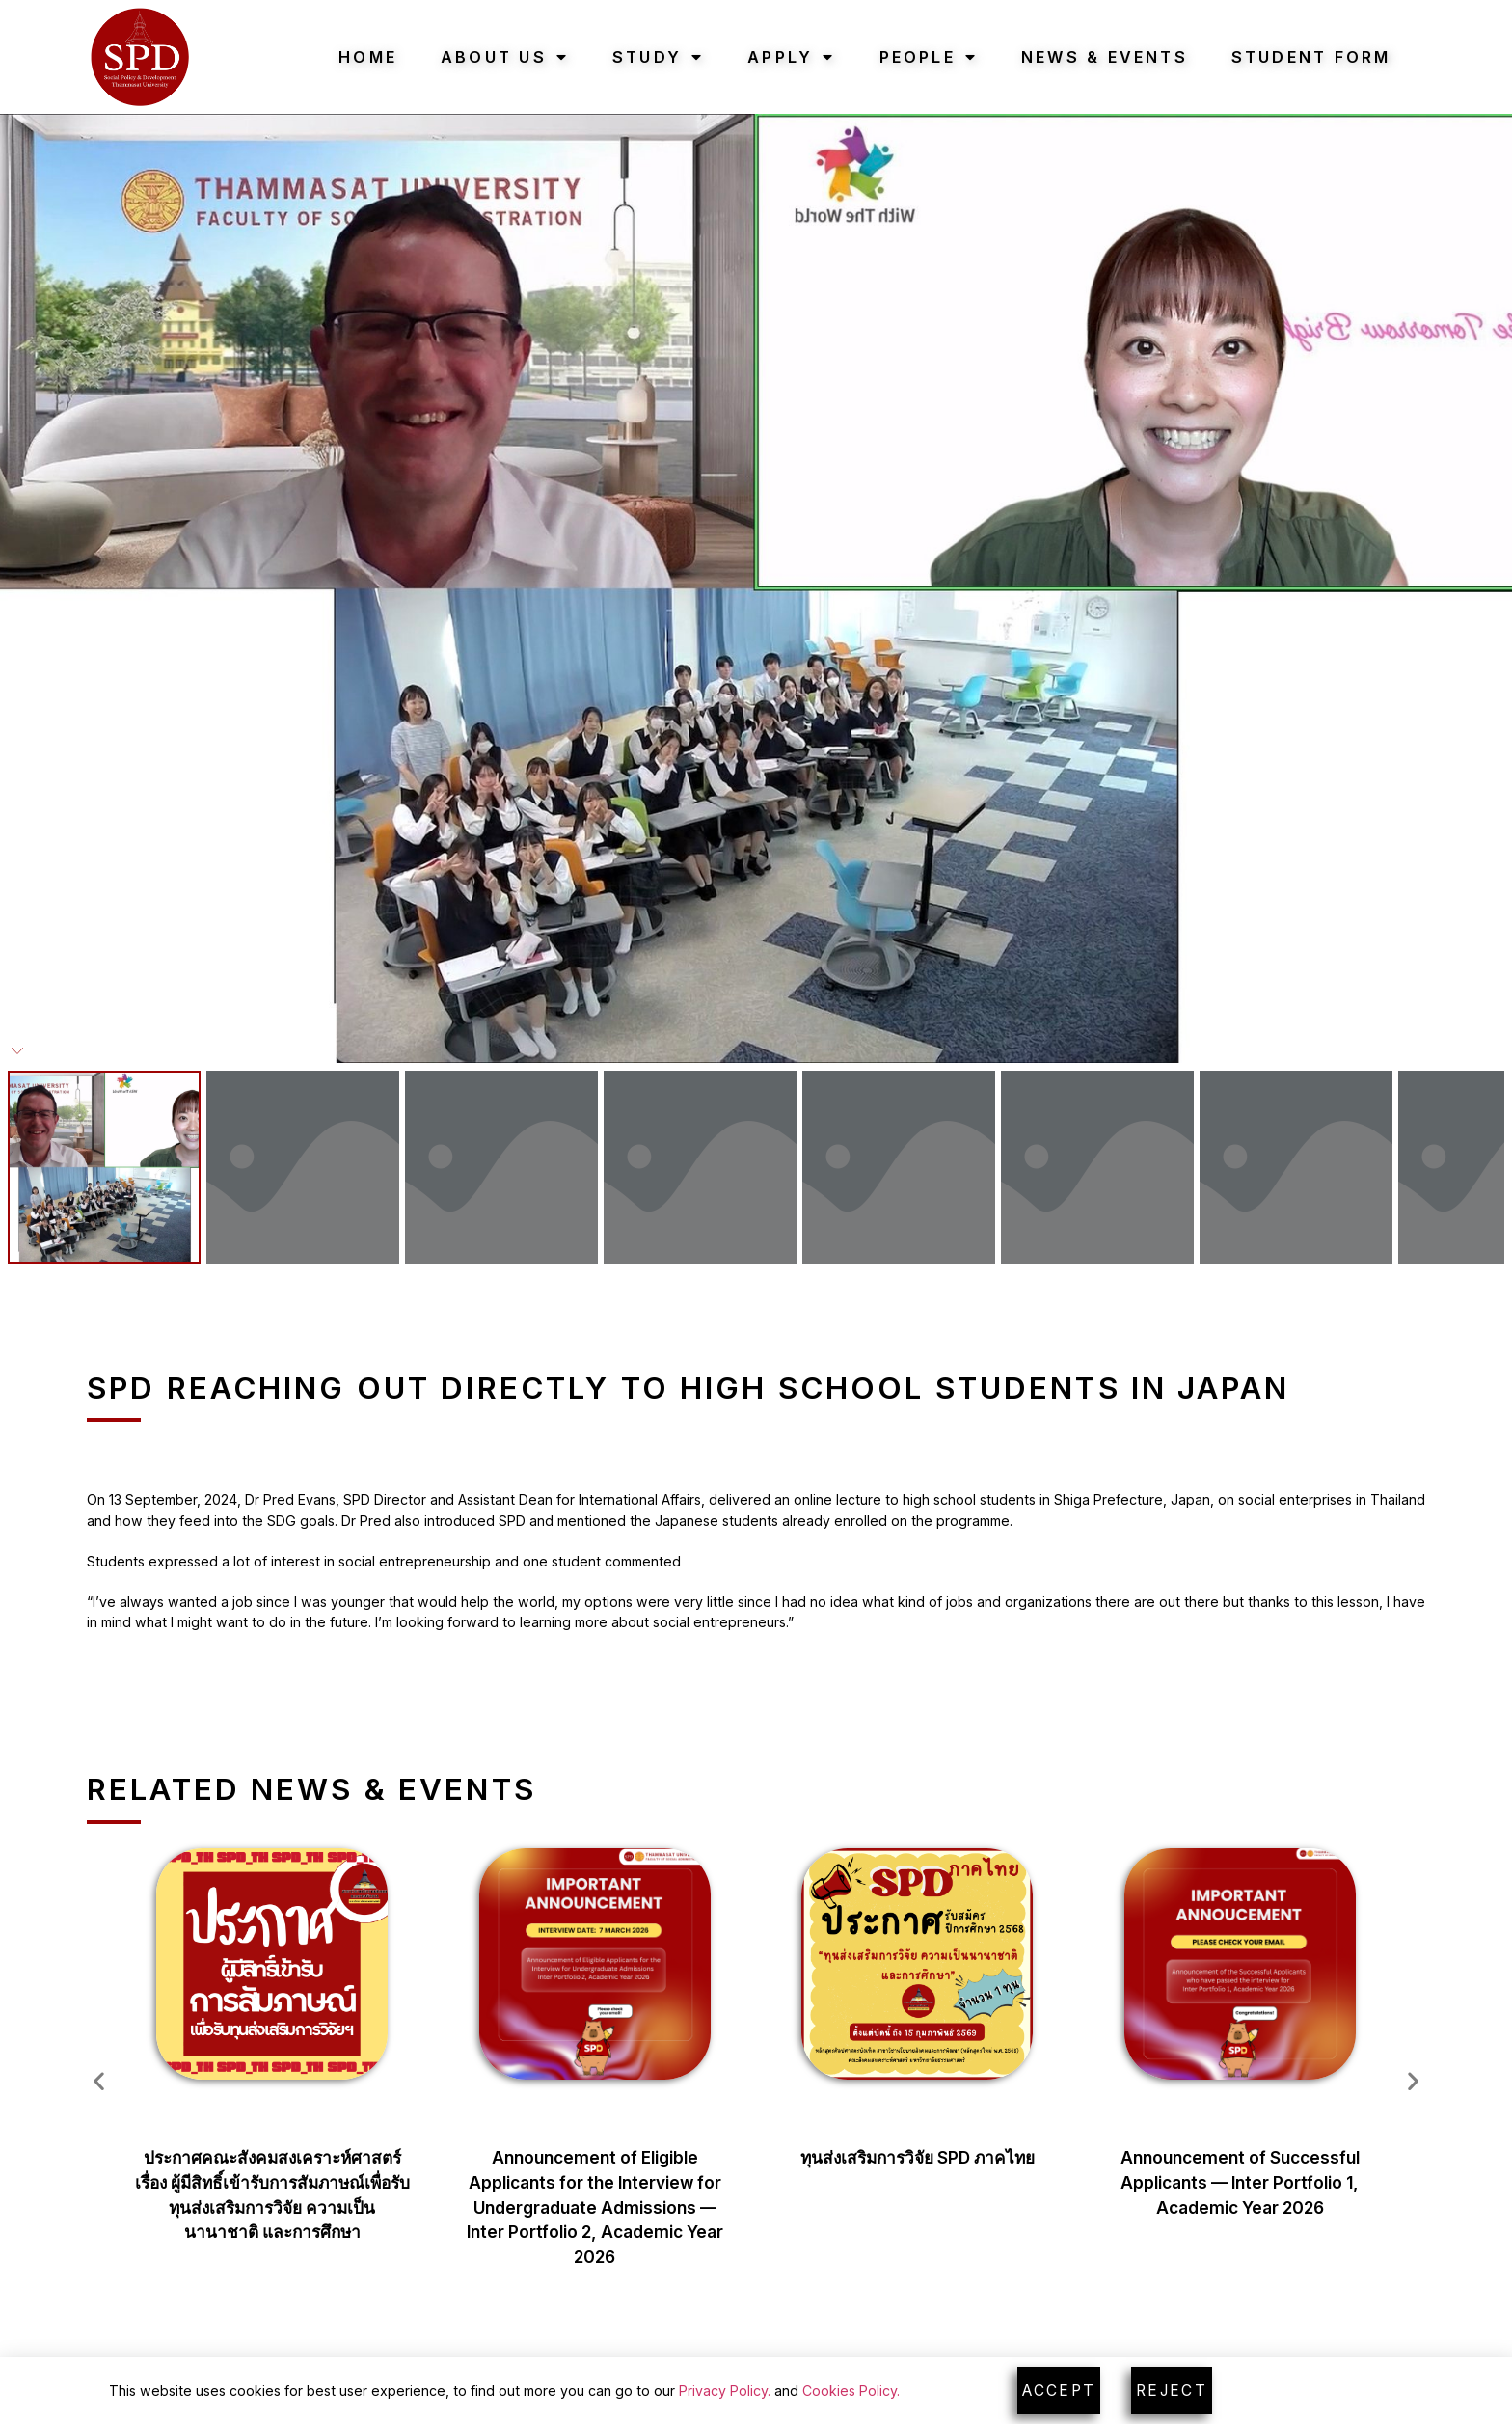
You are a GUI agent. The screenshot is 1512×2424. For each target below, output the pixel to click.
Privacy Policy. (724, 2391)
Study (658, 57)
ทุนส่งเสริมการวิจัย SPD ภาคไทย (917, 2157)
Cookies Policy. (851, 2391)
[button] (99, 2081)
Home (367, 57)
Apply (791, 57)
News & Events (1104, 57)
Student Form (1311, 57)
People (929, 57)
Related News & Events (311, 1789)
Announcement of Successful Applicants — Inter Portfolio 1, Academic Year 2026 (1240, 2182)
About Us (505, 57)
